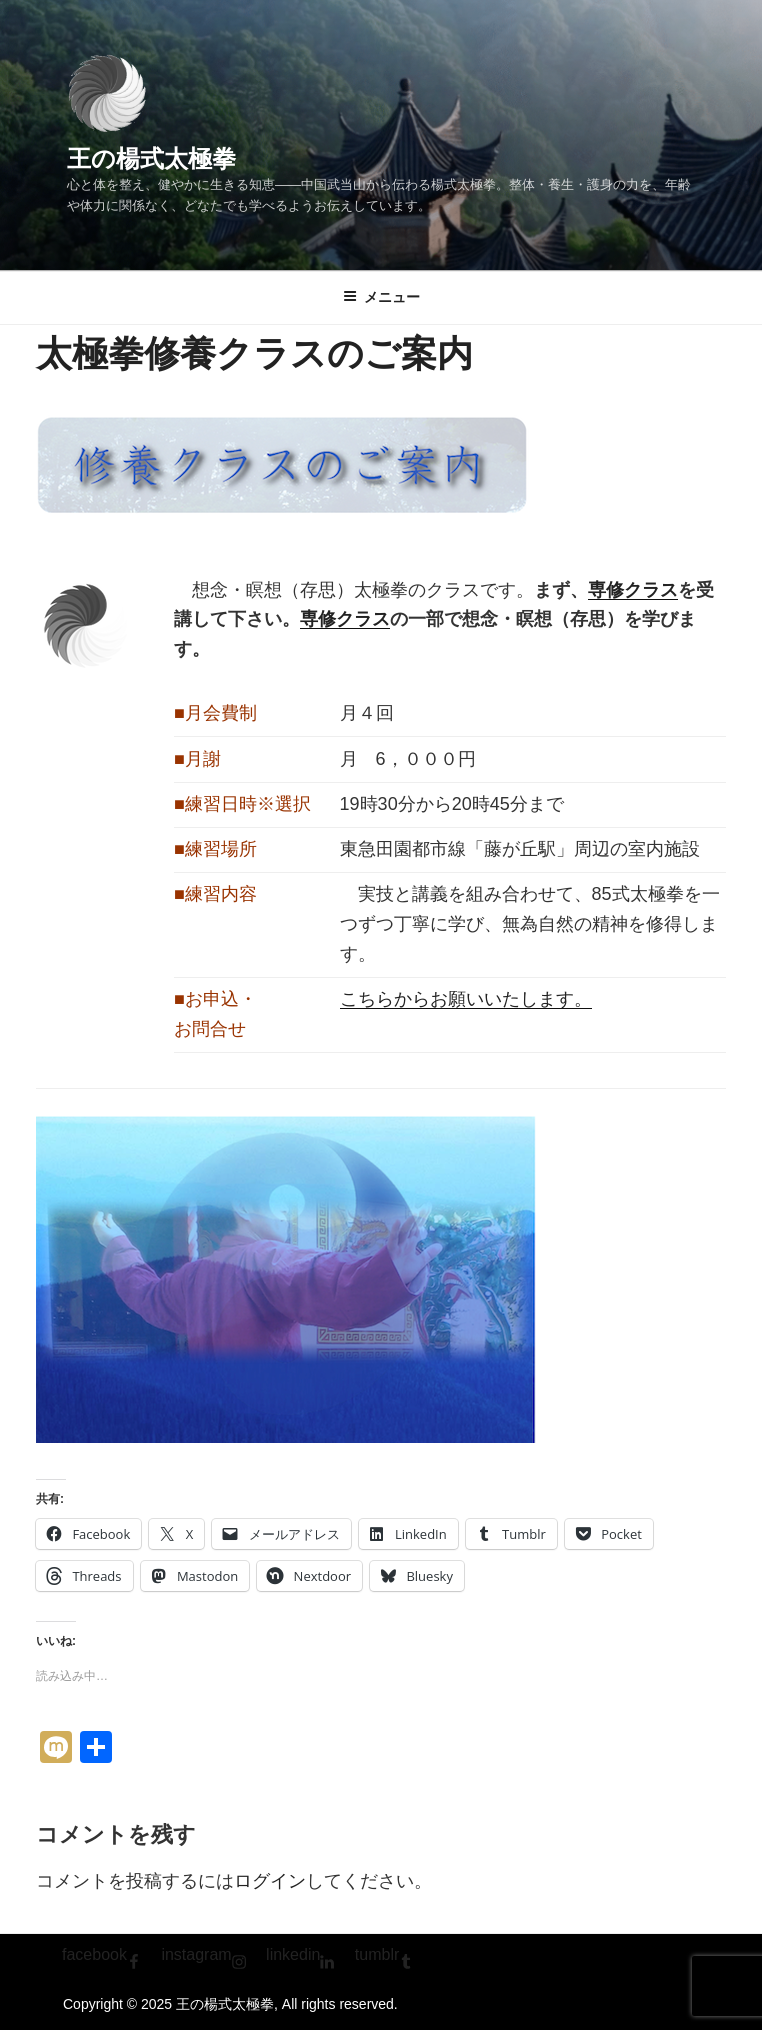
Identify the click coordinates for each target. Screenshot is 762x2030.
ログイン (270, 1881)
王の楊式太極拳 (151, 158)
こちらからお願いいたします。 (466, 999)
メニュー (381, 297)
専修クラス (633, 590)
